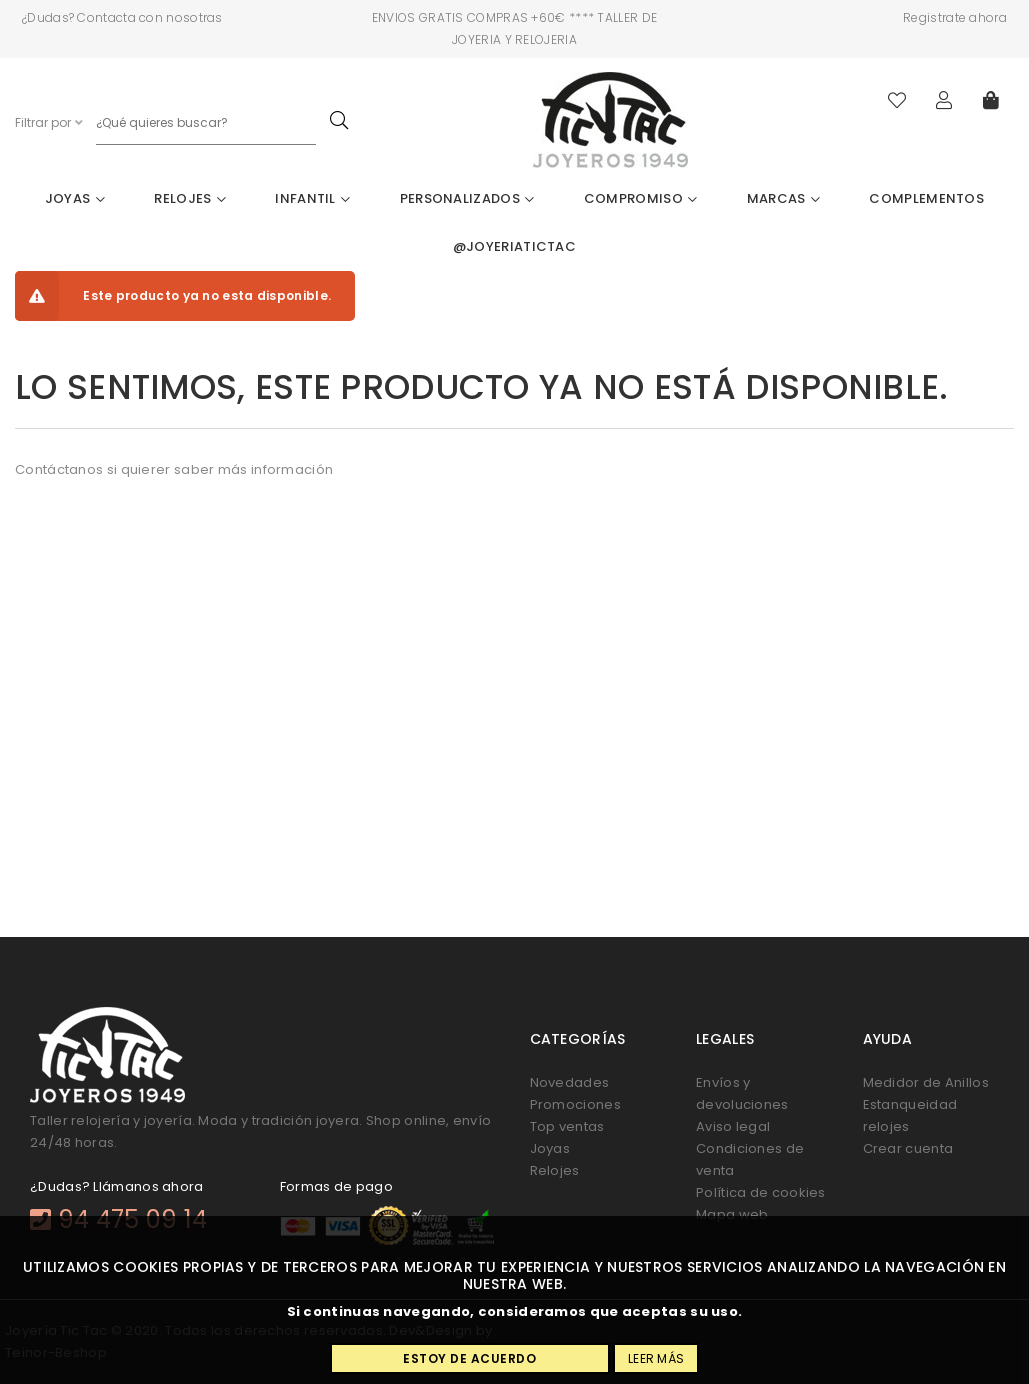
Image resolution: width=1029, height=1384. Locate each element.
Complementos (926, 198)
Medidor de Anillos (926, 1082)
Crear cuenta (908, 1148)
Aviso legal (733, 1126)
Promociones (575, 1104)
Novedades (570, 1082)
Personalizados (467, 198)
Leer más (656, 1358)
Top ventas (567, 1126)
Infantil (312, 198)
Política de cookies (761, 1192)
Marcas (783, 198)
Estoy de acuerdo (469, 1358)
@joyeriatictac (514, 246)
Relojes (190, 198)
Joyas (75, 198)
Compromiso (641, 198)
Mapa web (732, 1214)
